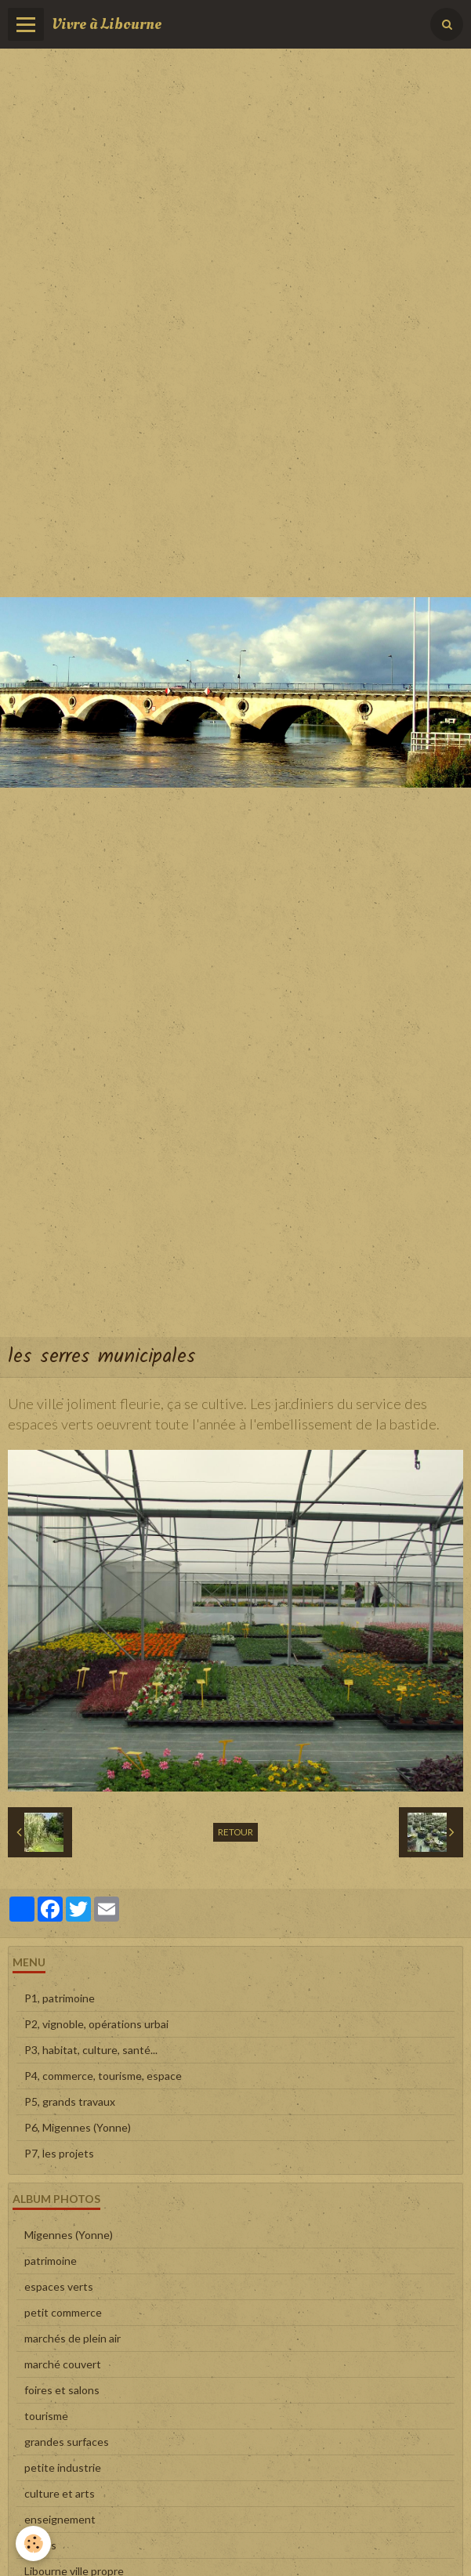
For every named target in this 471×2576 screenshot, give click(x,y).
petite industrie (62, 2467)
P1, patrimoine (59, 1998)
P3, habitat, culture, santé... (91, 2049)
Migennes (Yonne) (68, 2234)
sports (40, 2545)
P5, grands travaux (69, 2101)
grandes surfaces (66, 2441)
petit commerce (63, 2312)
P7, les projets (59, 2153)
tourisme (46, 2415)
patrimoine (50, 2260)
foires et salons (62, 2390)
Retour (235, 1832)
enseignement (60, 2519)
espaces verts (58, 2286)
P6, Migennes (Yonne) (77, 2127)
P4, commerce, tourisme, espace (103, 2075)
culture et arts (59, 2493)
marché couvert (62, 2364)
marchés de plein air (72, 2338)
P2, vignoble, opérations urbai (96, 2024)
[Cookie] (33, 2543)
